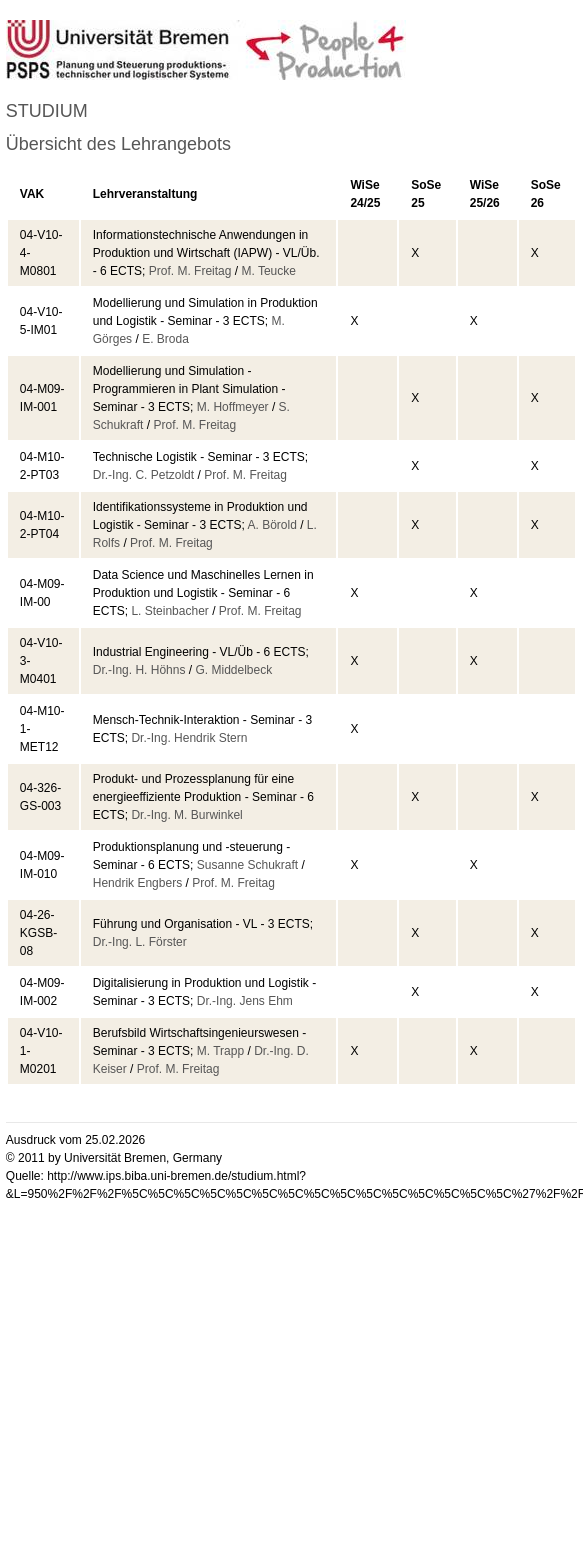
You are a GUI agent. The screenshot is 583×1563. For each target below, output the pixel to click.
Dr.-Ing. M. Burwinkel (186, 815)
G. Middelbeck (233, 670)
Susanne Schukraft (247, 865)
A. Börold (271, 525)
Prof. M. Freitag (190, 271)
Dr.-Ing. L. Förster (140, 942)
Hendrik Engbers (137, 883)
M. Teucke (268, 271)
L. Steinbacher (169, 611)
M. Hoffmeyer (233, 407)
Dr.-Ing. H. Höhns (139, 670)
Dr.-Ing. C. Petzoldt (143, 475)
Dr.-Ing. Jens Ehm (245, 1001)
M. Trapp (220, 1051)
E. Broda (165, 339)
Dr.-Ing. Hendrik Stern (189, 738)
